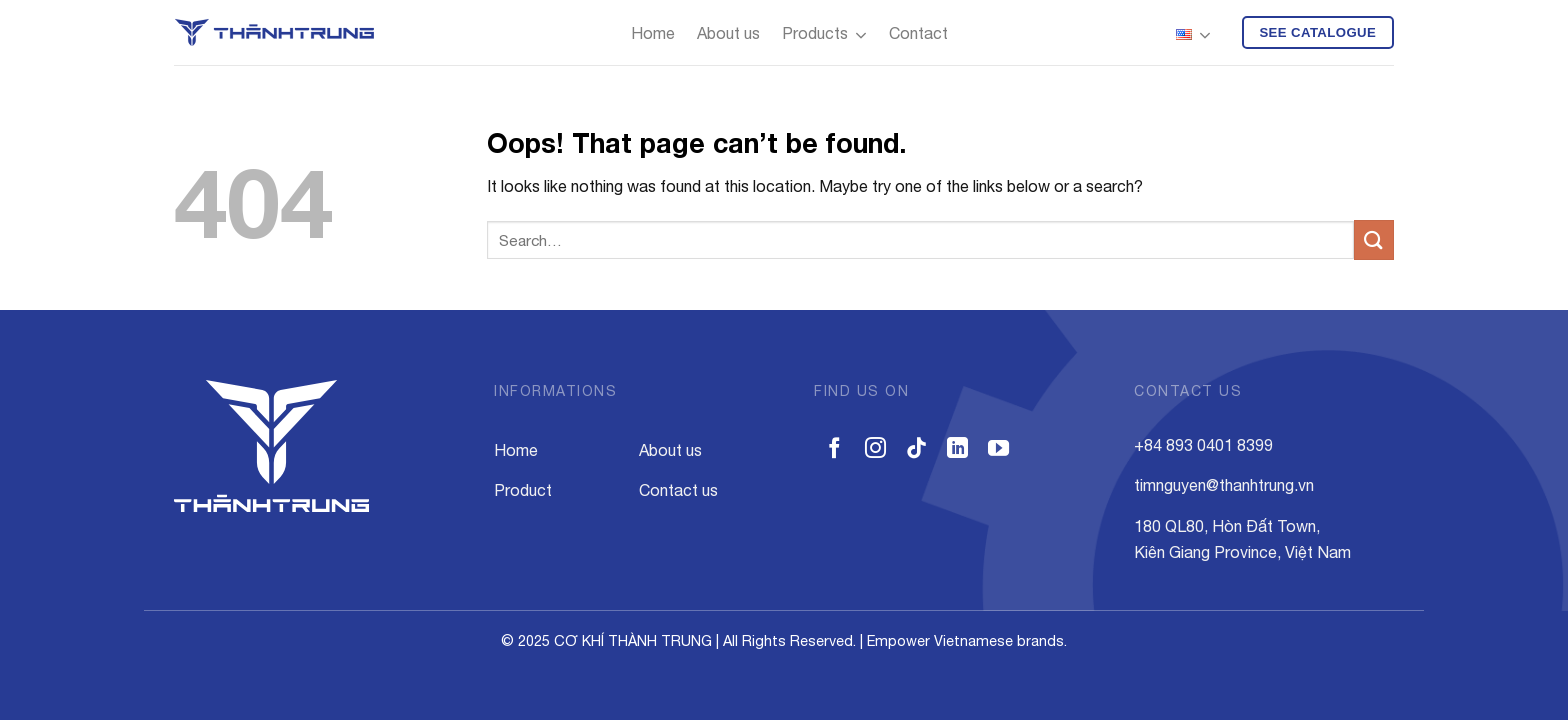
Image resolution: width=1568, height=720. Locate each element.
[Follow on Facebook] (834, 449)
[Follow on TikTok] (916, 449)
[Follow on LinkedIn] (957, 449)
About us (728, 33)
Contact (918, 33)
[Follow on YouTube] (998, 449)
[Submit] (1374, 239)
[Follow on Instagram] (875, 449)
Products (824, 35)
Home (653, 33)
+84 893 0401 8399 (1203, 445)
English (1193, 36)
